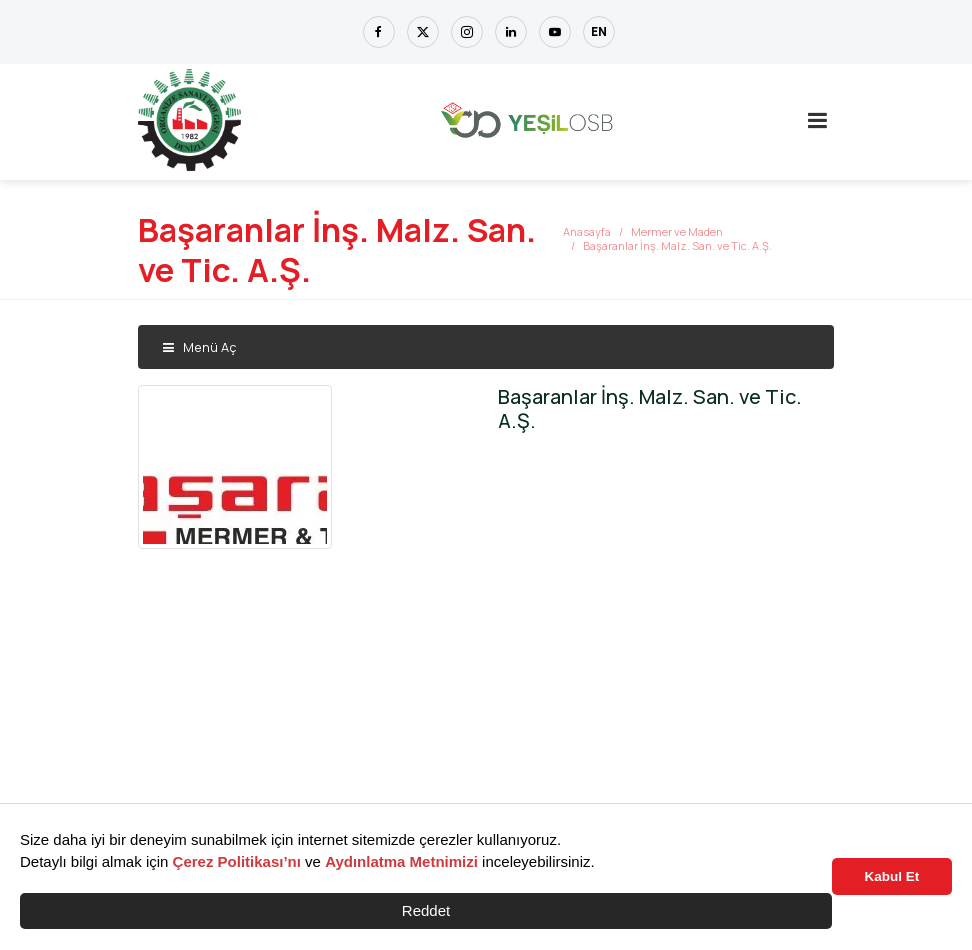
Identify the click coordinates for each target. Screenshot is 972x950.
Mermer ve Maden (677, 231)
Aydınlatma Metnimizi (401, 861)
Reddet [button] (426, 910)
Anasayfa (587, 231)
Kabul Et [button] (892, 876)
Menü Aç (199, 347)
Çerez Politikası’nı (237, 861)
